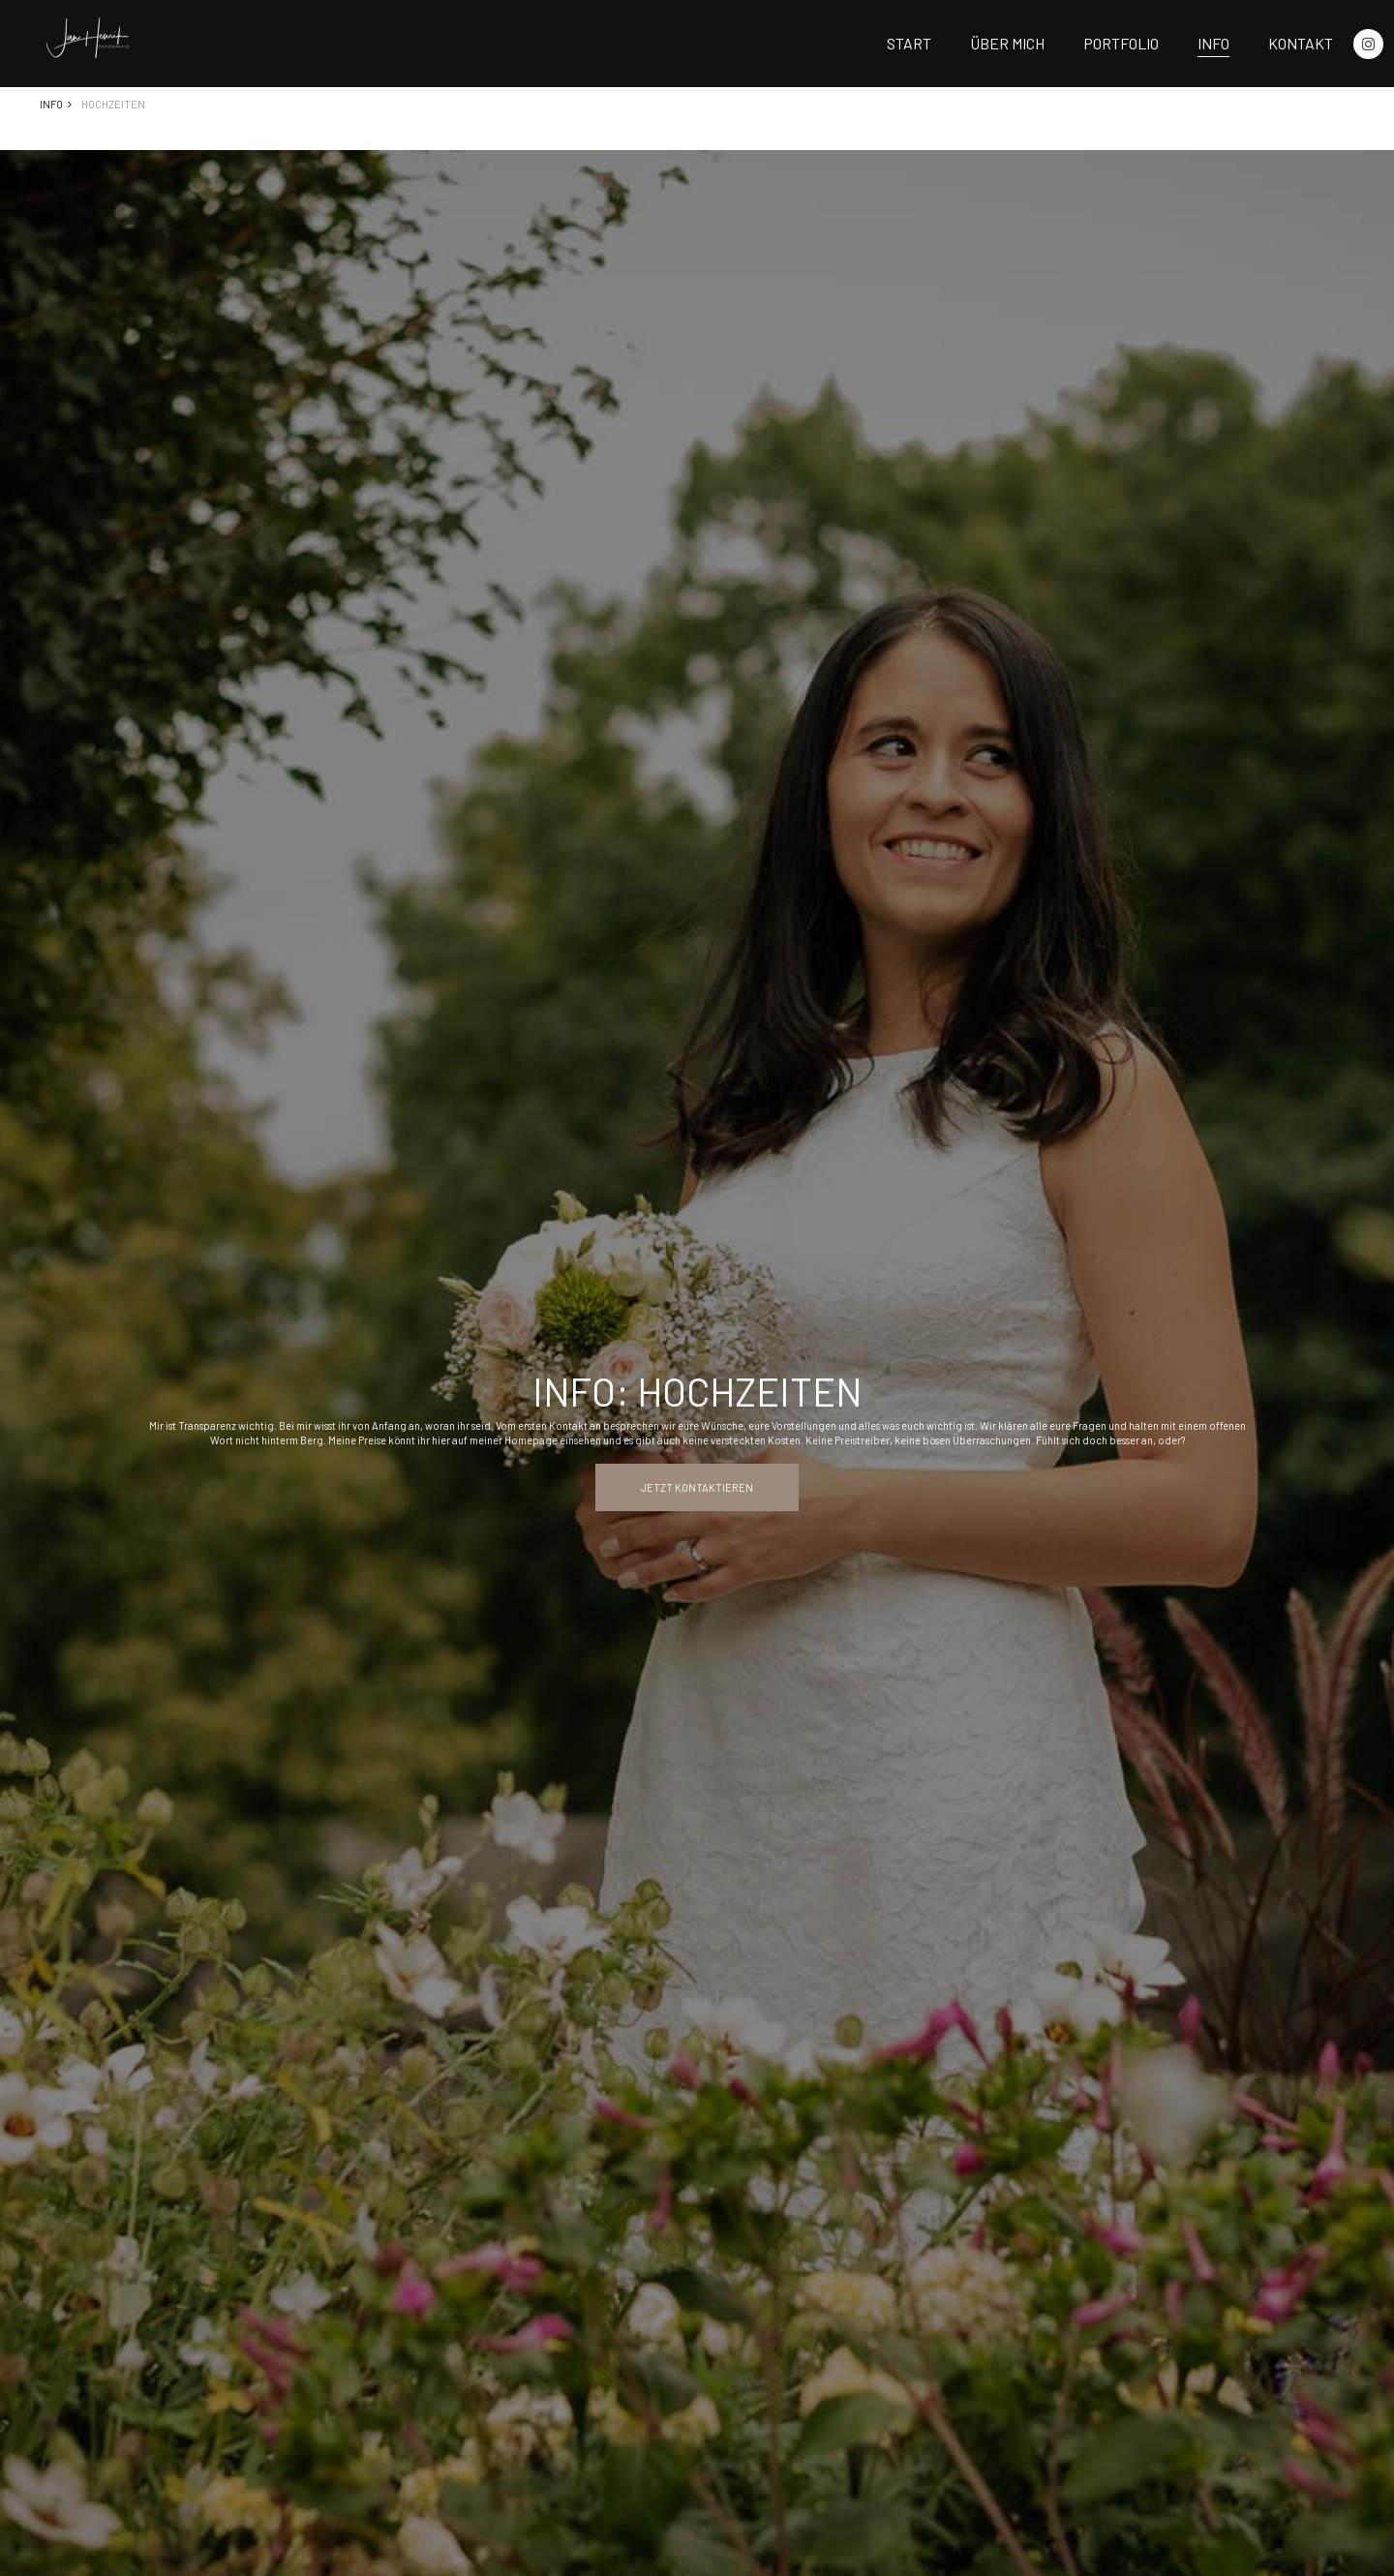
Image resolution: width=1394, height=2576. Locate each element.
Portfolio (1121, 43)
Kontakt (1300, 43)
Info (1213, 43)
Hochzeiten (113, 104)
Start (909, 43)
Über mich (1007, 43)
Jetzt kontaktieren (697, 1487)
